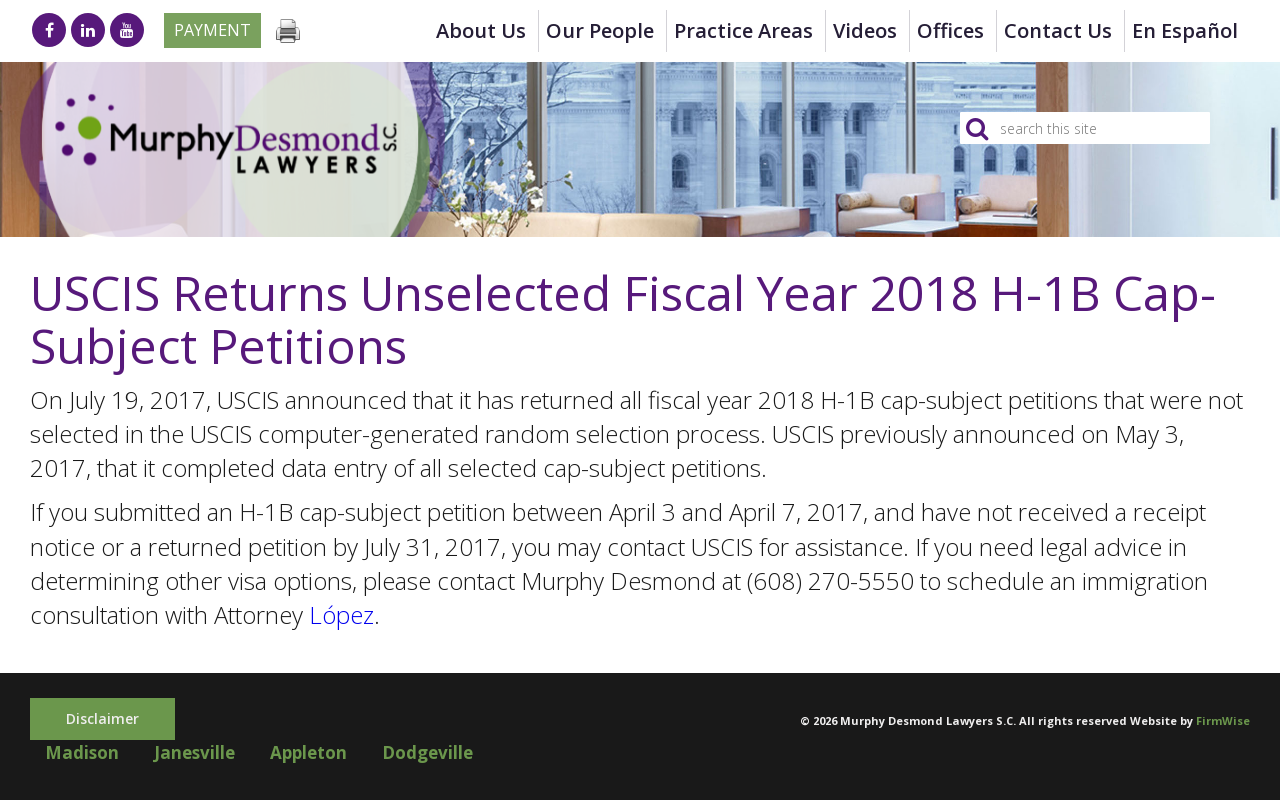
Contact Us (1058, 30)
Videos (865, 30)
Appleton (308, 752)
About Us (481, 30)
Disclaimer (102, 718)
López (341, 614)
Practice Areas (743, 30)
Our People (600, 30)
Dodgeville (427, 752)
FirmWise (1223, 720)
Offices (950, 30)
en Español (1185, 30)
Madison (82, 752)
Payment (212, 30)
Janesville (194, 752)
